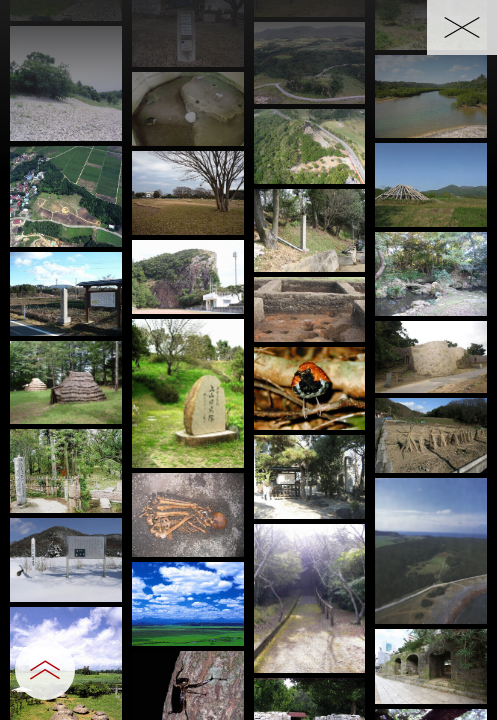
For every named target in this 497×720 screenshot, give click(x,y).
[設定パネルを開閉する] (45, 670)
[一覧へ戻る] (462, 27)
